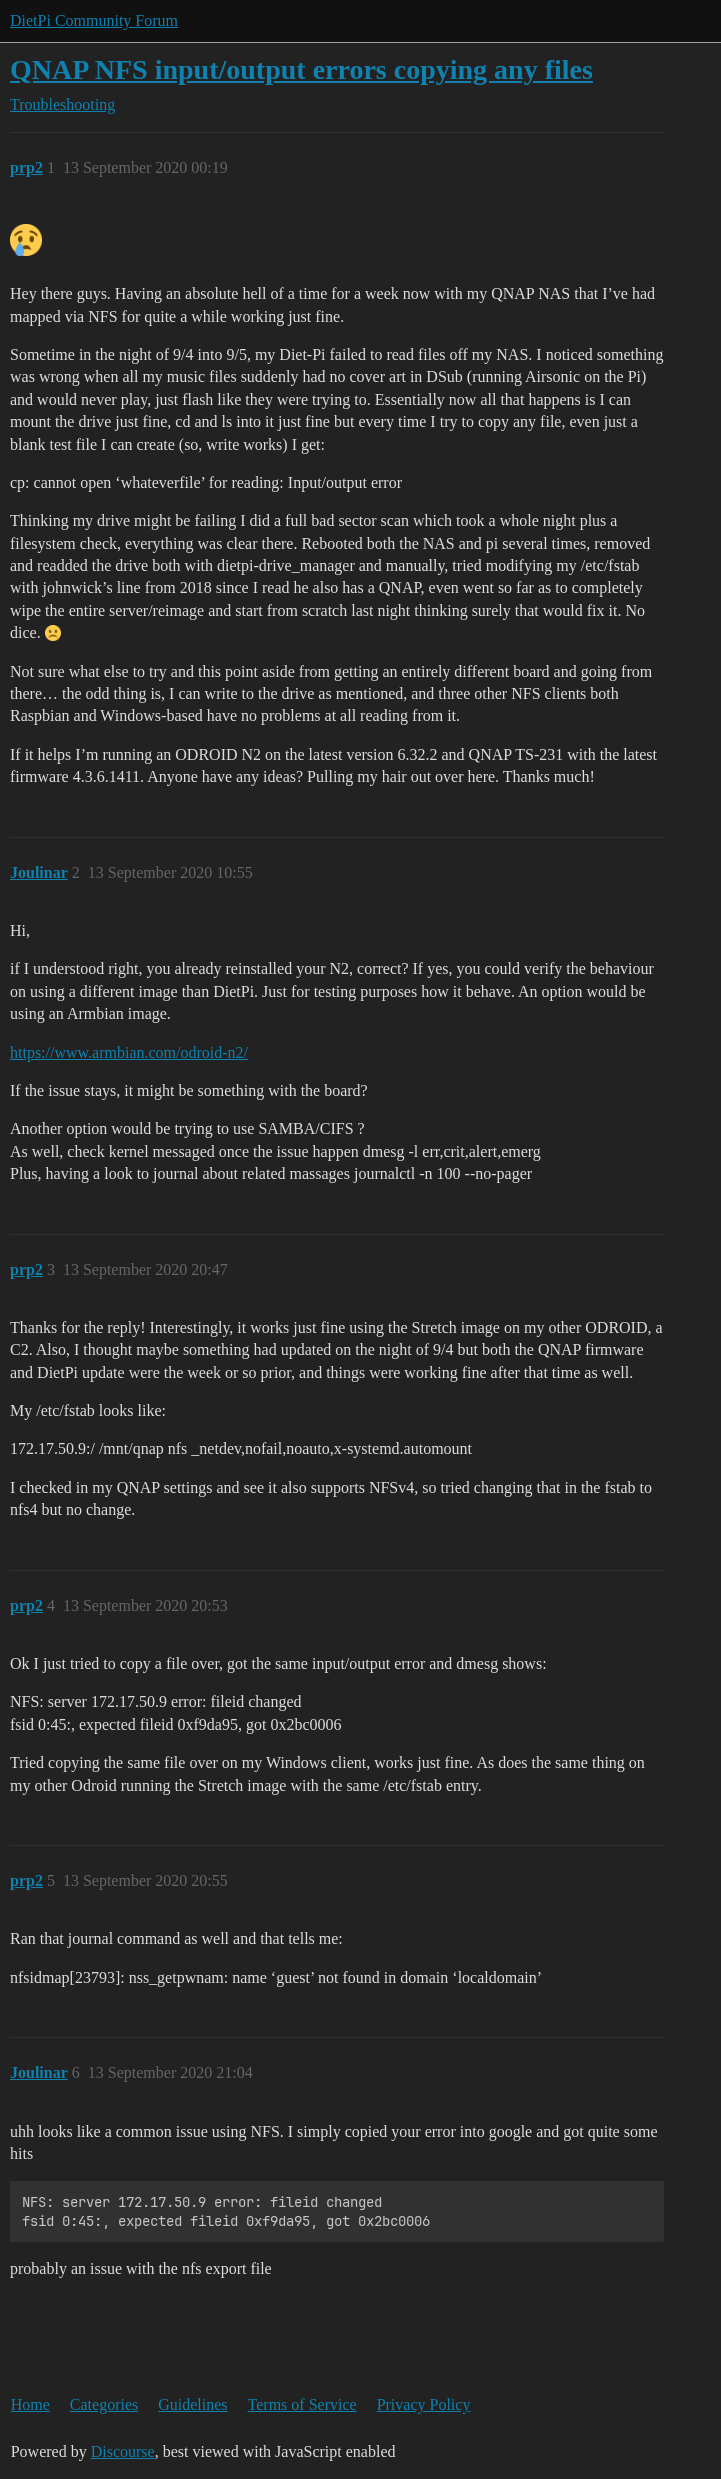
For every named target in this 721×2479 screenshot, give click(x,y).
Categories (104, 2404)
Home (30, 2404)
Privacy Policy (424, 2404)
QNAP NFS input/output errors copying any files (301, 69)
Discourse (123, 2451)
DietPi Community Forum (94, 20)
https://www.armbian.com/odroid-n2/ (129, 1052)
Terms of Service (302, 2404)
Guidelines (192, 2404)
